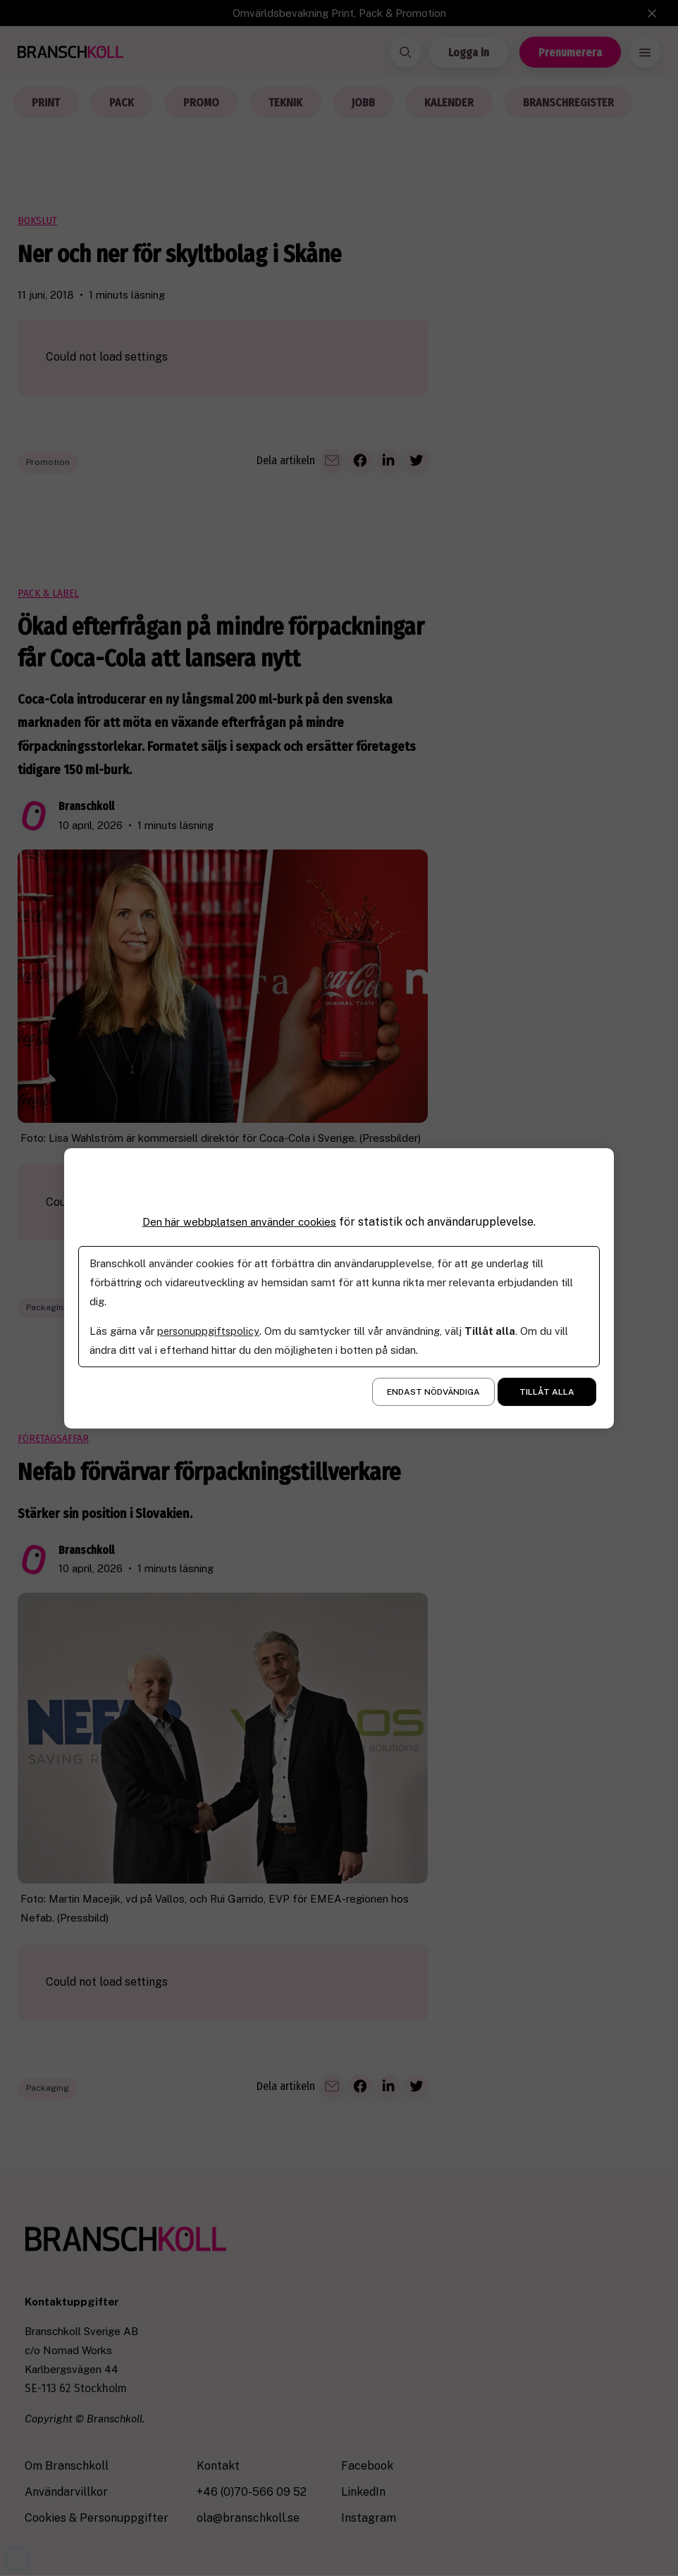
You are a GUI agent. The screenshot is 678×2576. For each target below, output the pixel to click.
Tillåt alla (546, 1392)
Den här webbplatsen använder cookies (239, 1221)
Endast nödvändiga (433, 1392)
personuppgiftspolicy (209, 1331)
